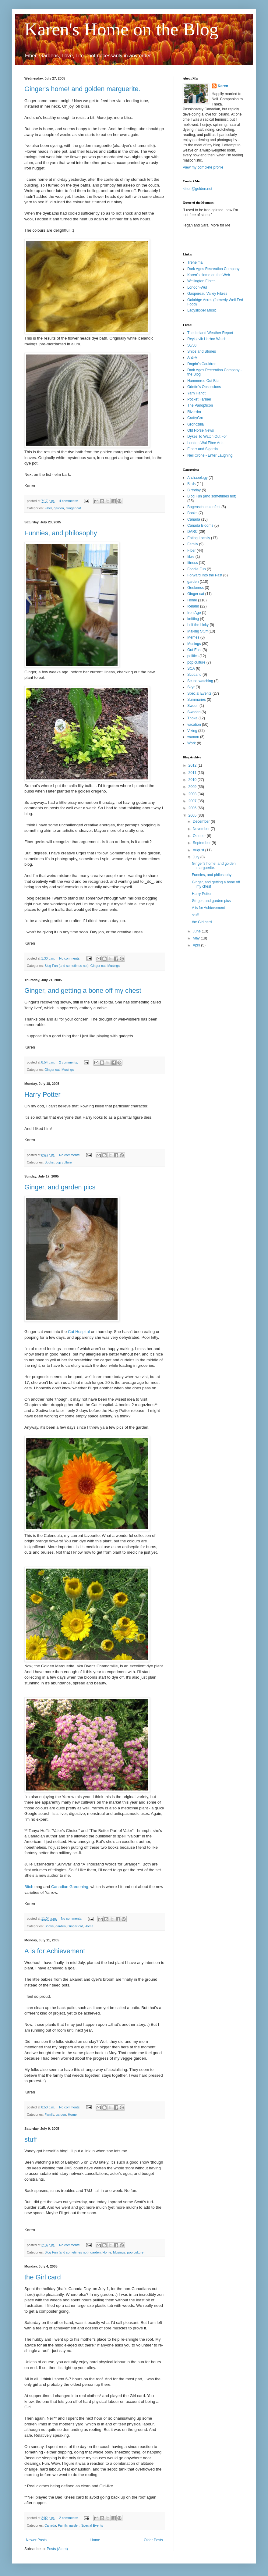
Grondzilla (195, 424)
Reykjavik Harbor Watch (206, 339)
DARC (192, 531)
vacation (194, 724)
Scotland (194, 674)
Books (49, 1162)
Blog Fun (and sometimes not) (66, 965)
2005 (193, 815)
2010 (193, 780)
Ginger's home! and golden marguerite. (82, 89)
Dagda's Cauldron (202, 364)
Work (191, 743)
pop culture (63, 1162)
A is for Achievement (54, 1951)
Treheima (195, 262)
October (200, 836)
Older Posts (153, 2540)
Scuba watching (200, 681)
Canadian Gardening (69, 1886)
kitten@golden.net (197, 189)
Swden (193, 706)
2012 (193, 765)
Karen (223, 86)
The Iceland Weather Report (210, 333)
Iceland (193, 606)
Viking (192, 731)
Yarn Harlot (196, 393)
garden (59, 508)
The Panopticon (200, 405)
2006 (193, 808)
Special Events (92, 2525)
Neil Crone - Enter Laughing (210, 455)
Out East (194, 650)
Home (89, 1926)
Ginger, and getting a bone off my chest (82, 990)
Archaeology (197, 478)
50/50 (191, 345)
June (197, 931)
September (202, 843)
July (196, 857)
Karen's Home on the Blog (121, 29)
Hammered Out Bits (203, 381)
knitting (193, 619)
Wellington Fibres (201, 281)
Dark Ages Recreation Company (213, 269)
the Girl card (42, 2277)
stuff (30, 2139)
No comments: (70, 958)
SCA (191, 668)
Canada (50, 2525)
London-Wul (197, 287)
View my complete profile (203, 167)
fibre (190, 556)
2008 (193, 794)
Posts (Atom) (57, 2549)
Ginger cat (73, 508)
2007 (193, 801)
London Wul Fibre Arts (205, 443)
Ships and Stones (201, 351)
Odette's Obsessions (204, 387)
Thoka (192, 718)
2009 (193, 787)
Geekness (195, 588)
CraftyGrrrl (195, 418)
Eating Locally (198, 538)
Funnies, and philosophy (60, 533)
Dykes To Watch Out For (207, 436)
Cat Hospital (79, 1331)
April (197, 945)
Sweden (193, 712)
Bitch (28, 1886)
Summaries (196, 699)
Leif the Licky (198, 625)
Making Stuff (197, 631)
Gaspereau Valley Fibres (207, 293)
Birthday (194, 490)
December (202, 821)
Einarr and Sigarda (202, 449)
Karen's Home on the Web (208, 275)
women (193, 737)
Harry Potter (42, 1094)
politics (193, 656)
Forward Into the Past (204, 575)
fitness (192, 563)
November (202, 829)
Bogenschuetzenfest (203, 507)
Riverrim (194, 412)
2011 (193, 773)
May (197, 938)
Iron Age (194, 613)
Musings (114, 965)
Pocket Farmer (199, 399)
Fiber (48, 508)
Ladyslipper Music (202, 310)
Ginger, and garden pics (60, 1187)
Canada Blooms (200, 525)
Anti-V (192, 357)
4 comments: (69, 501)
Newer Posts (36, 2540)
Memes (193, 637)
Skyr (191, 687)
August (199, 850)
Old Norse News (200, 430)
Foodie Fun (196, 569)
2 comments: (69, 1062)
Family (49, 2114)
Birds (191, 484)
